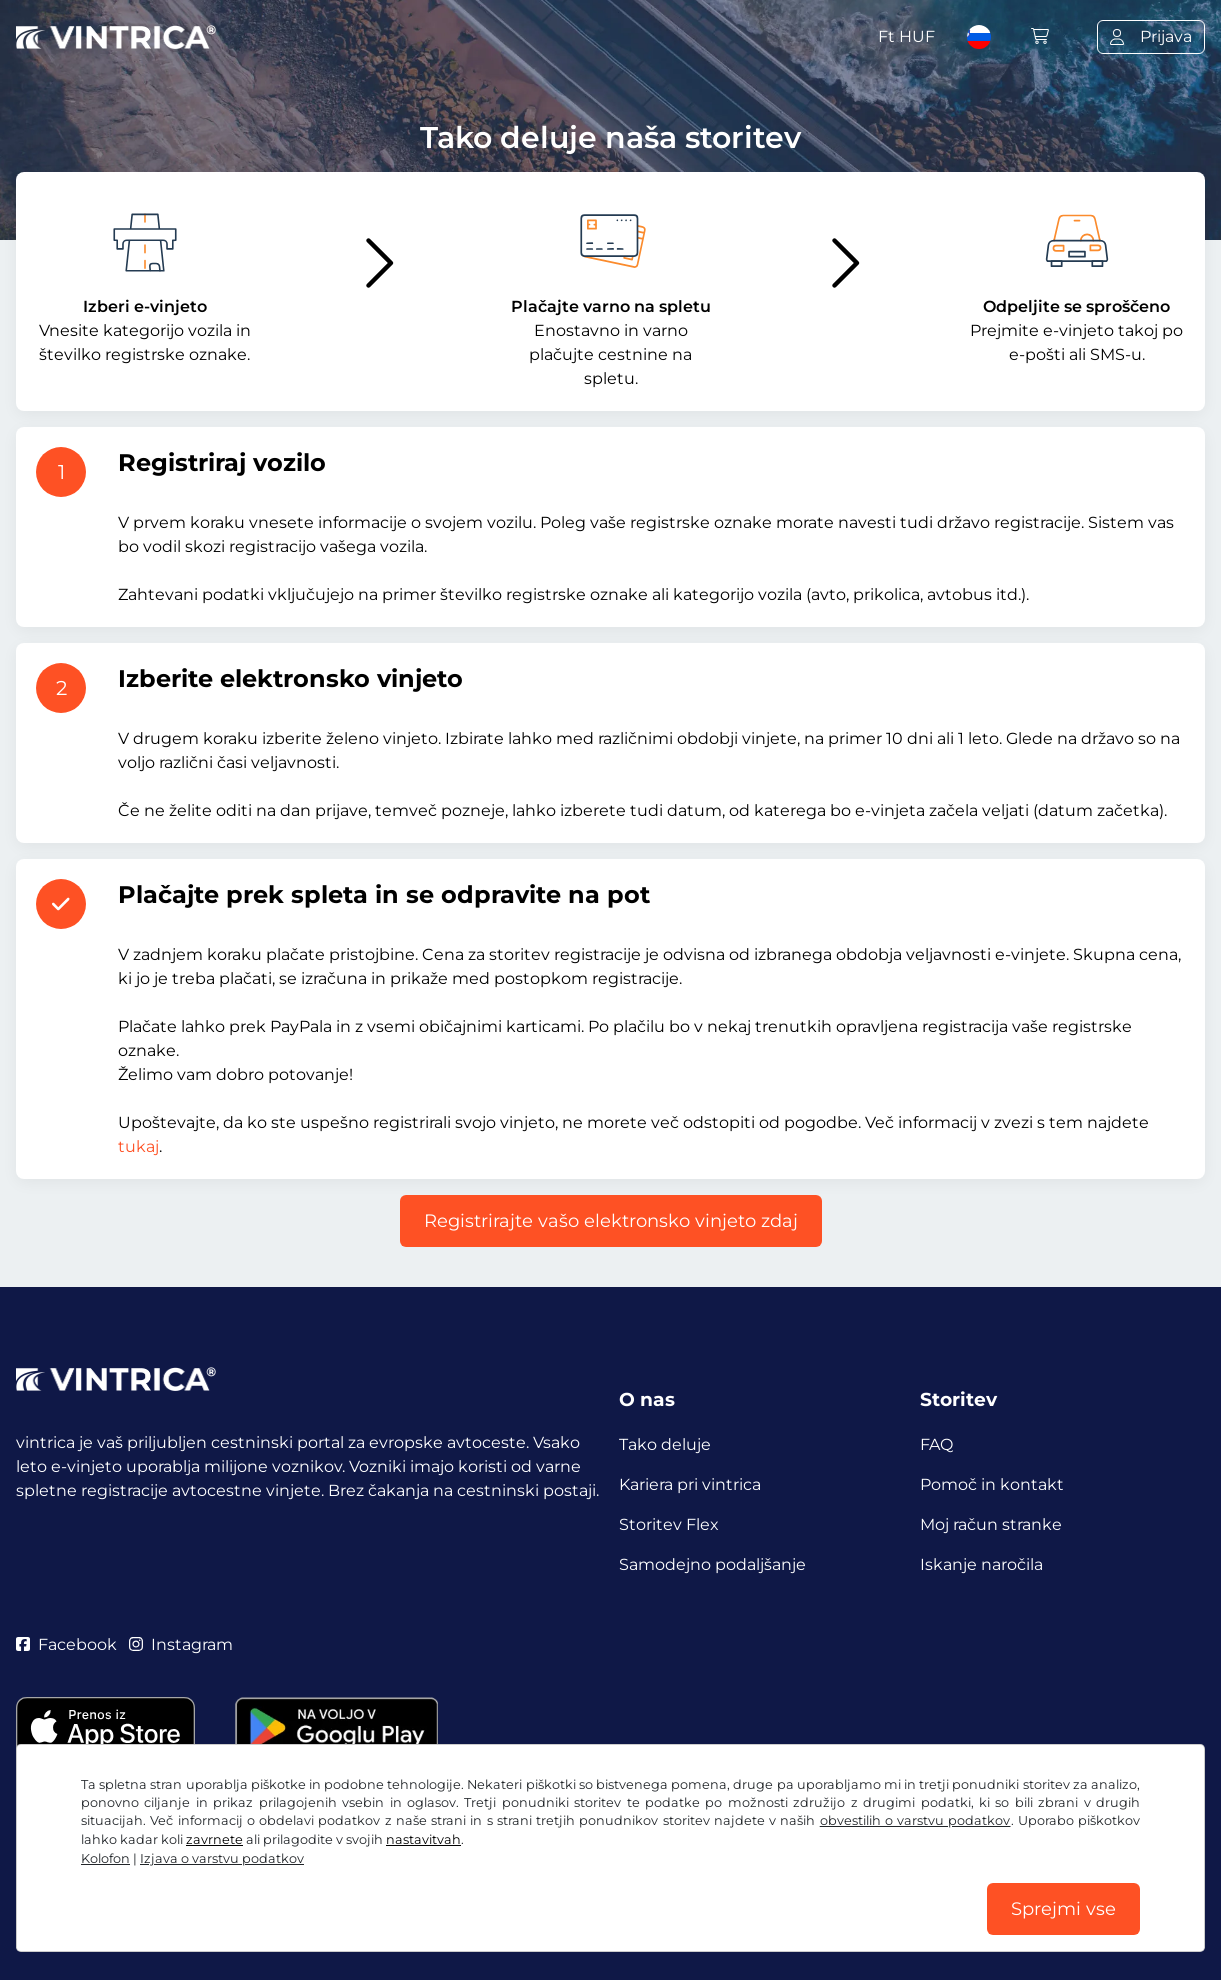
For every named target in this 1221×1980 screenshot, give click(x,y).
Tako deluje (665, 1444)
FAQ (936, 1444)
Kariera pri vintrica (690, 1484)
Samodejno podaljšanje (712, 1564)
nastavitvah (423, 1839)
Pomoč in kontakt (992, 1484)
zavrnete (214, 1839)
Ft (906, 36)
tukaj (138, 1146)
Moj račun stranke (991, 1524)
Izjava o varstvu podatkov (222, 1858)
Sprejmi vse (1063, 1909)
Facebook (66, 1644)
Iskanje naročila (981, 1564)
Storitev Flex (669, 1524)
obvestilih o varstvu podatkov (915, 1820)
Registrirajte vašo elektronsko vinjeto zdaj (611, 1221)
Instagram (181, 1644)
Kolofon (105, 1858)
